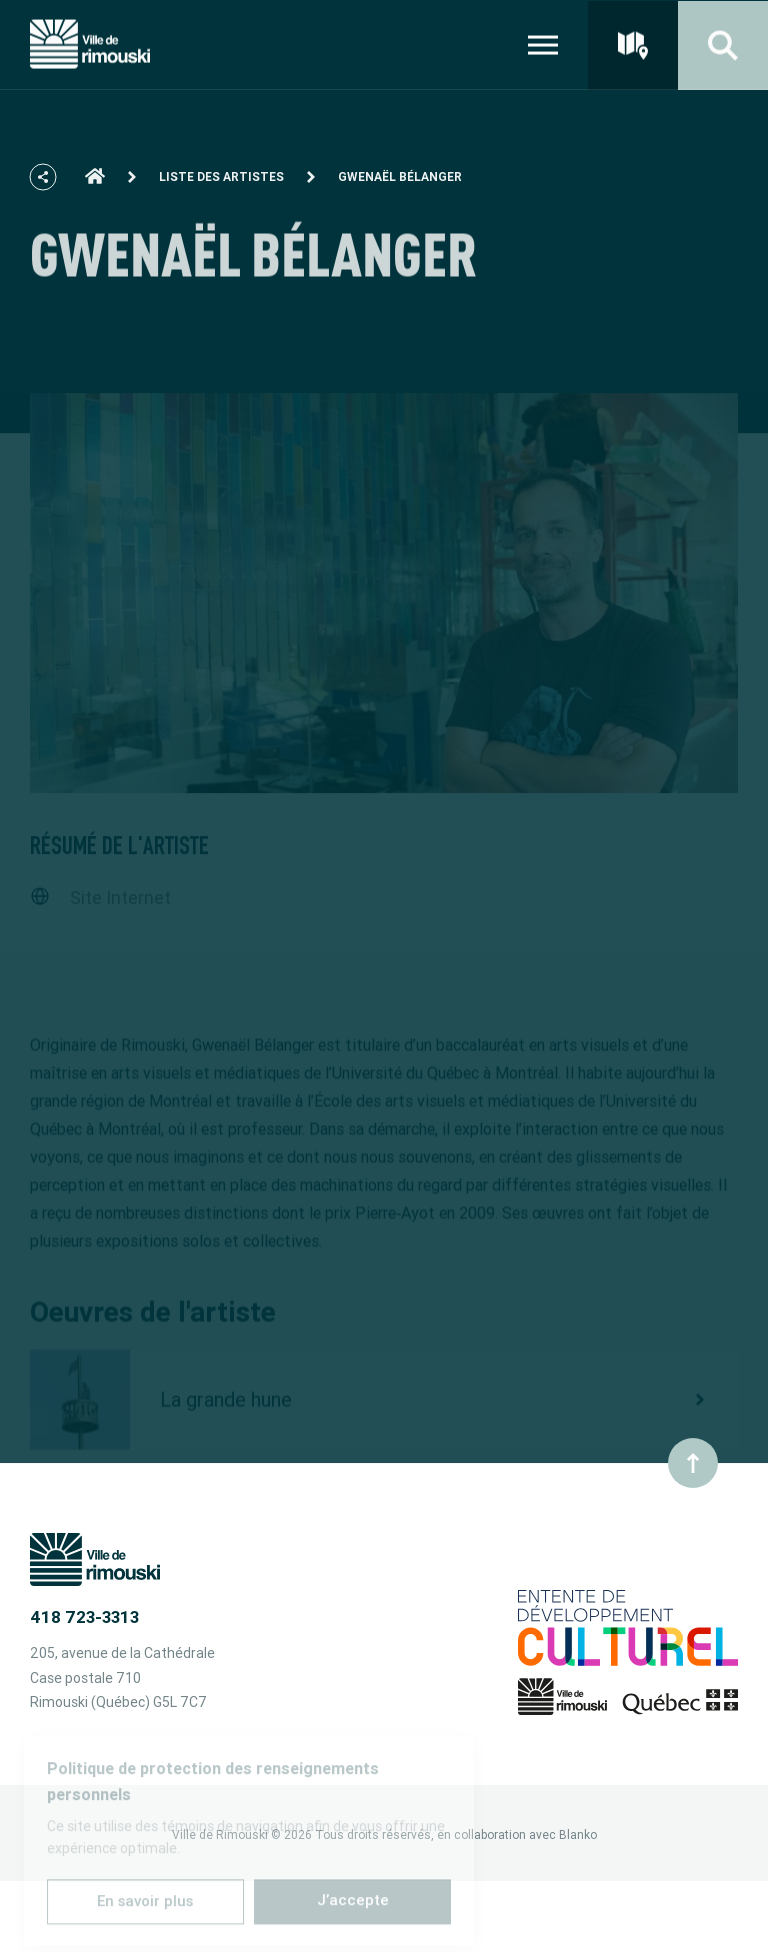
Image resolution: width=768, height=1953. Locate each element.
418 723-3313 (84, 1617)
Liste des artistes (221, 186)
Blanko (578, 1835)
